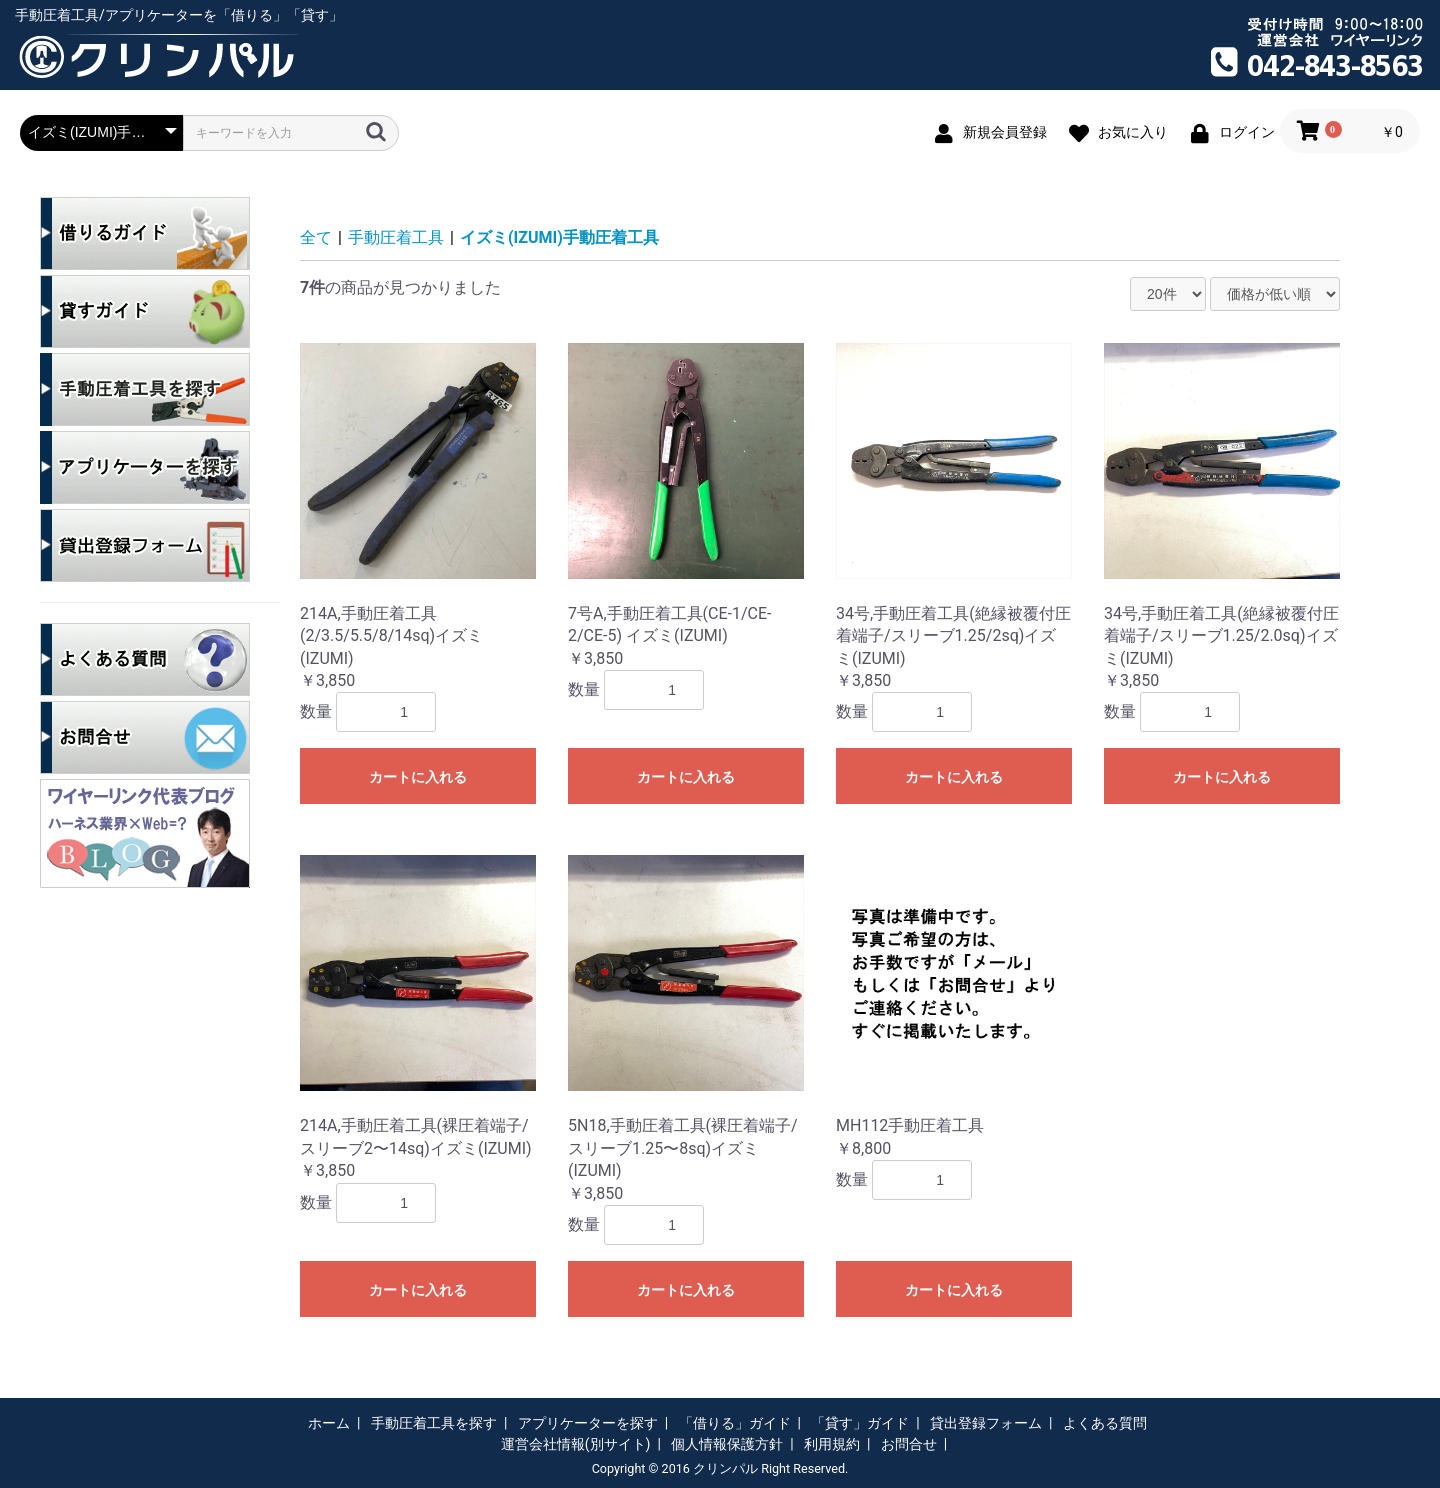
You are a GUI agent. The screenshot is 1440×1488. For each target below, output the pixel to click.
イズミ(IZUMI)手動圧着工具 (559, 237)
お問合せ (909, 1444)
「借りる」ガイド (735, 1423)
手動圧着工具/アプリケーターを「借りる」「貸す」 (179, 15)
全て (316, 237)
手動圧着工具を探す (434, 1423)
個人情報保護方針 (727, 1444)
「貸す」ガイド (860, 1423)
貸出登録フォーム (986, 1423)
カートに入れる (418, 777)
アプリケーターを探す (588, 1423)
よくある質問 (1105, 1423)
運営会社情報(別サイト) (576, 1444)
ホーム (329, 1423)
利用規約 (832, 1444)
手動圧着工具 (396, 237)
